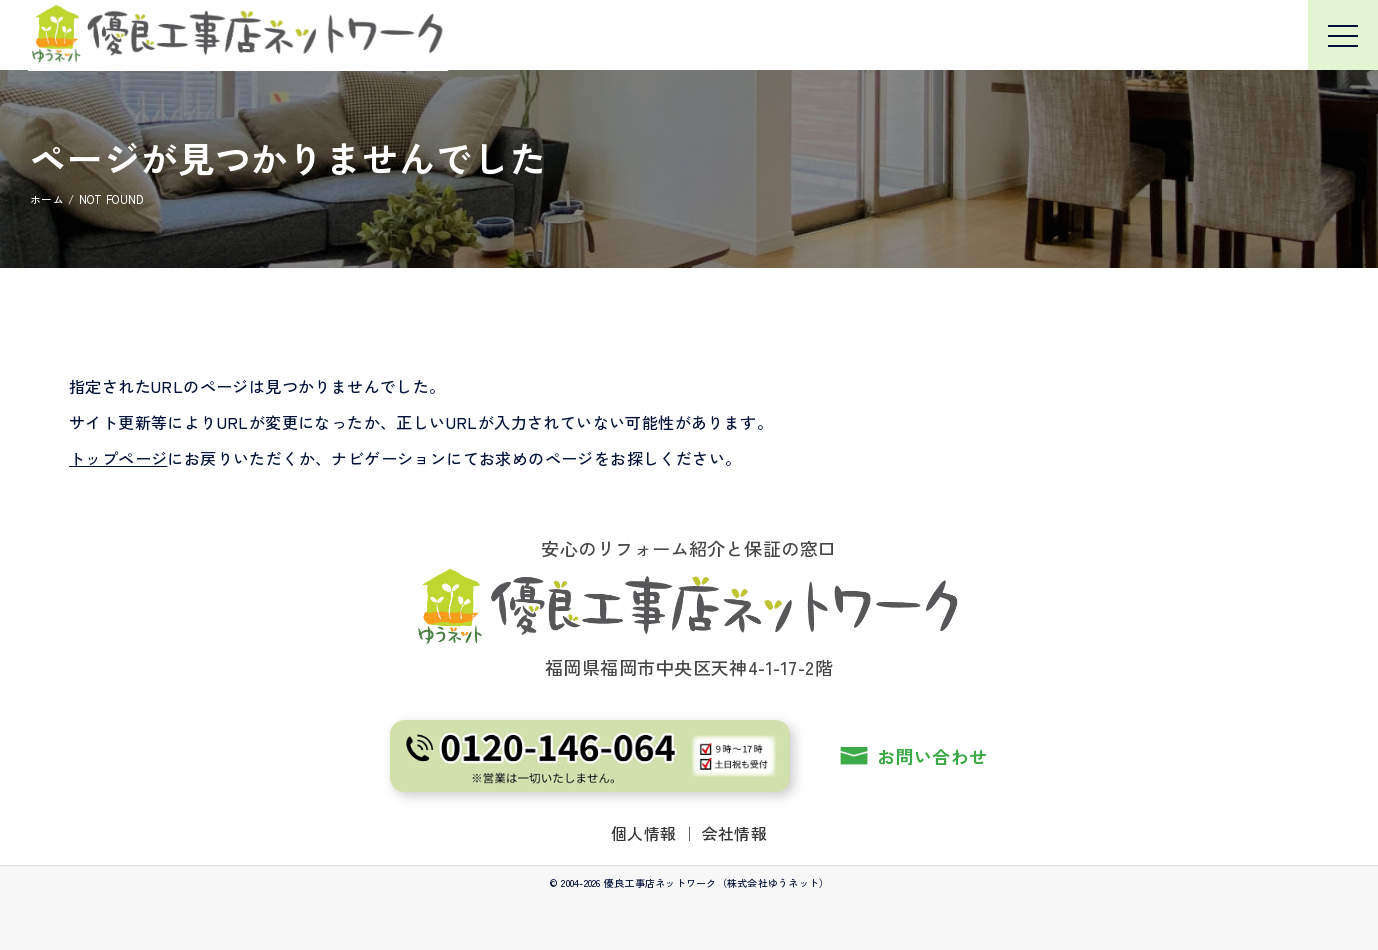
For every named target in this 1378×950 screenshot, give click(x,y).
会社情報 (735, 833)
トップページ (118, 458)
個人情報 (644, 833)
